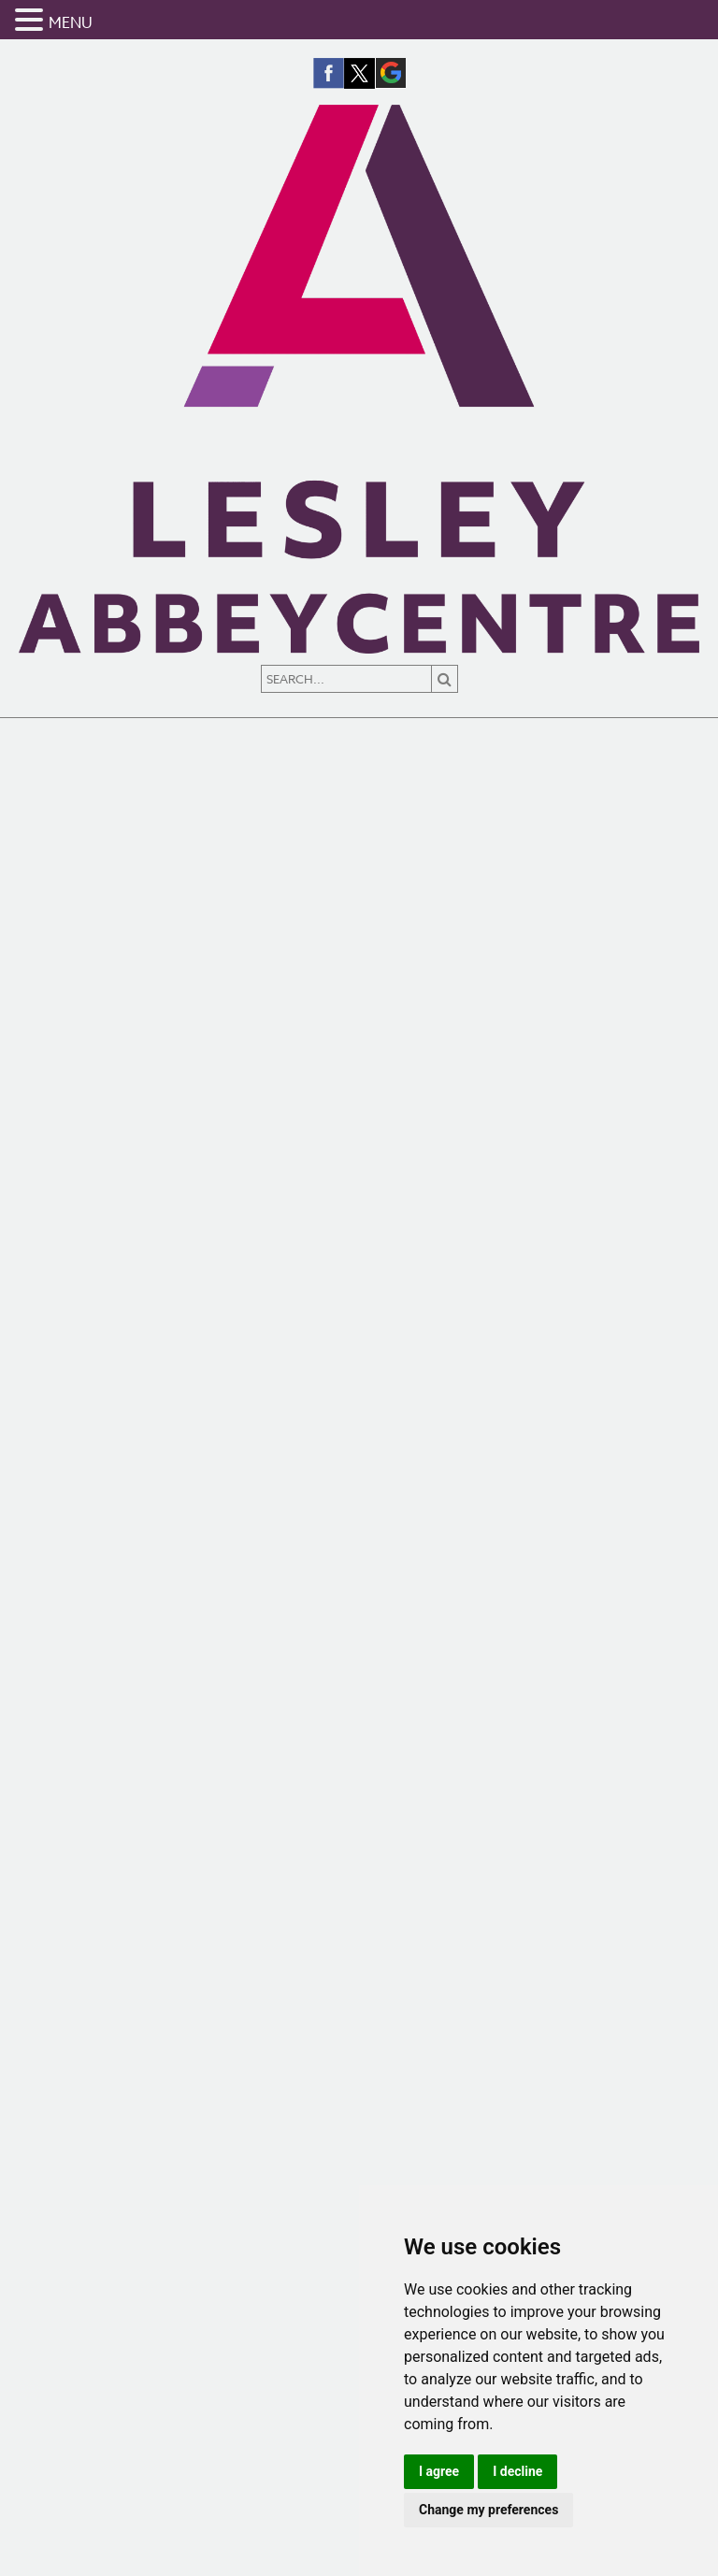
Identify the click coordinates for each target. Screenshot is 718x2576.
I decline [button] (517, 2471)
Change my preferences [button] (488, 2509)
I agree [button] (439, 2471)
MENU (71, 23)
